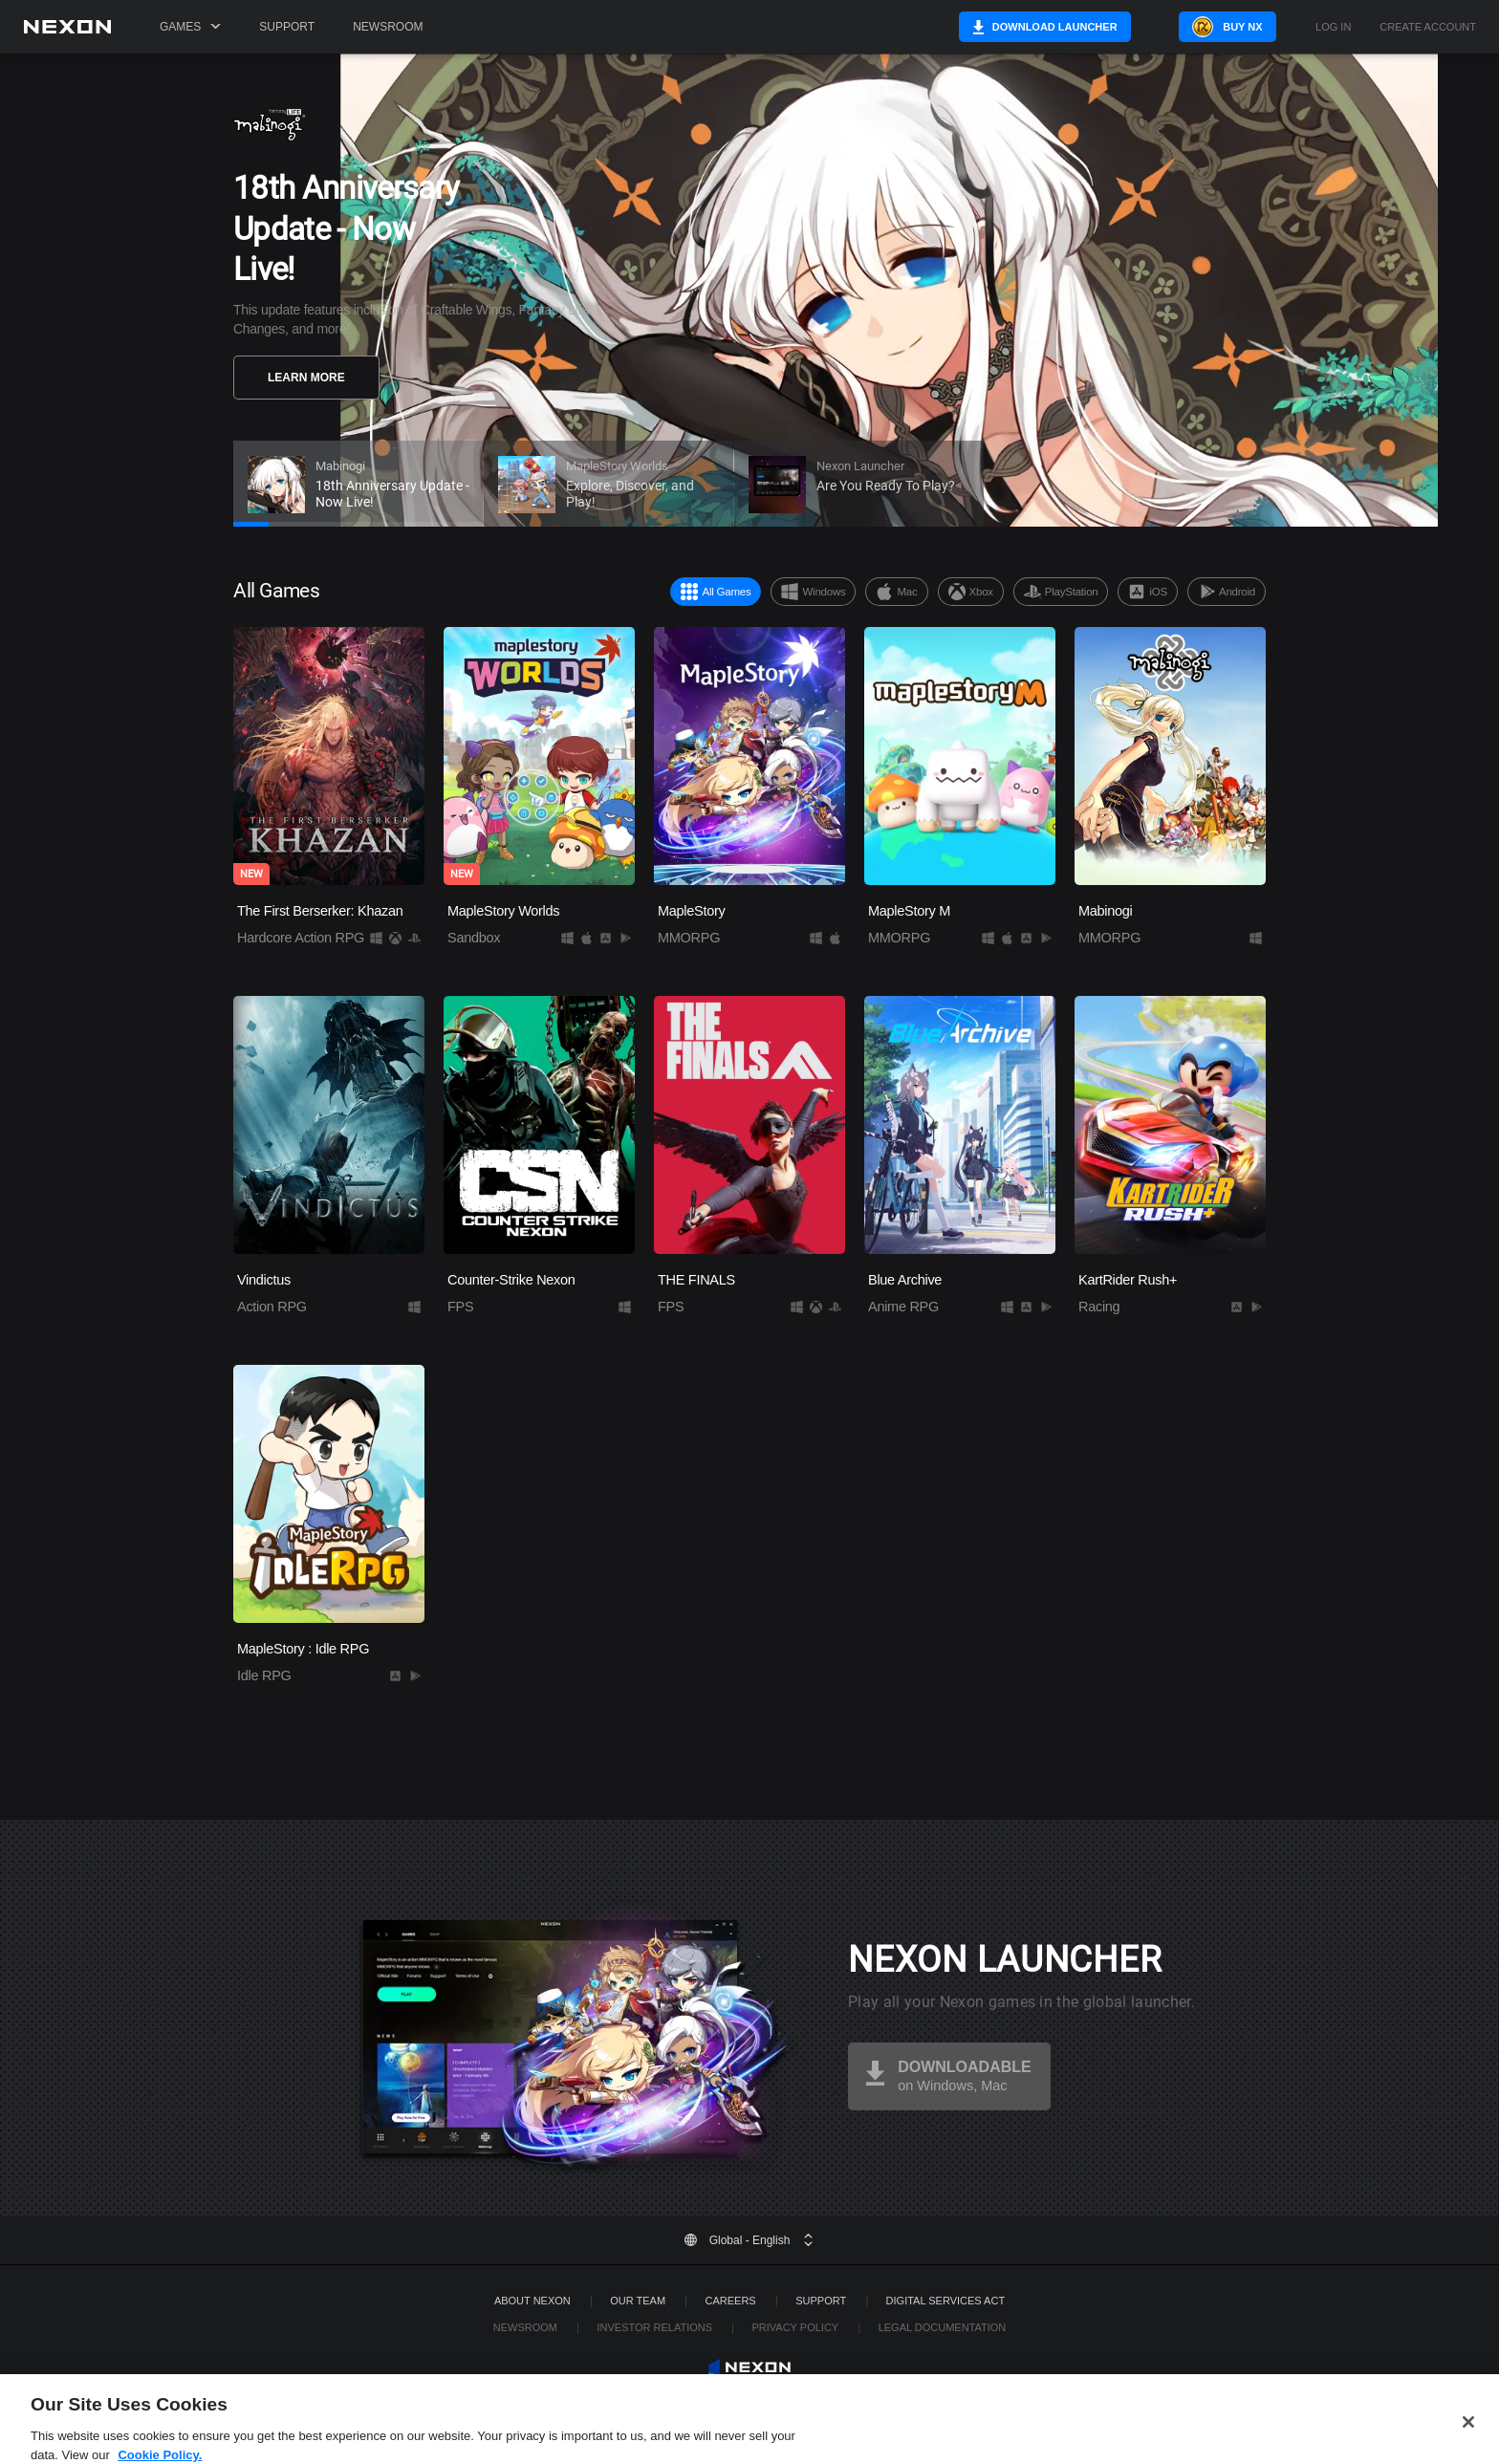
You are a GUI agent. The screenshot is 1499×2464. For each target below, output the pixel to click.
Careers (731, 2300)
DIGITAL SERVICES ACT (946, 2300)
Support (287, 26)
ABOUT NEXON (532, 2300)
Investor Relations (654, 2327)
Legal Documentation (943, 2327)
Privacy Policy (794, 2327)
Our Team (637, 2300)
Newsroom (388, 26)
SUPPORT (820, 2300)
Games (190, 26)
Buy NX (1234, 26)
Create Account (1428, 27)
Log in (1333, 27)
